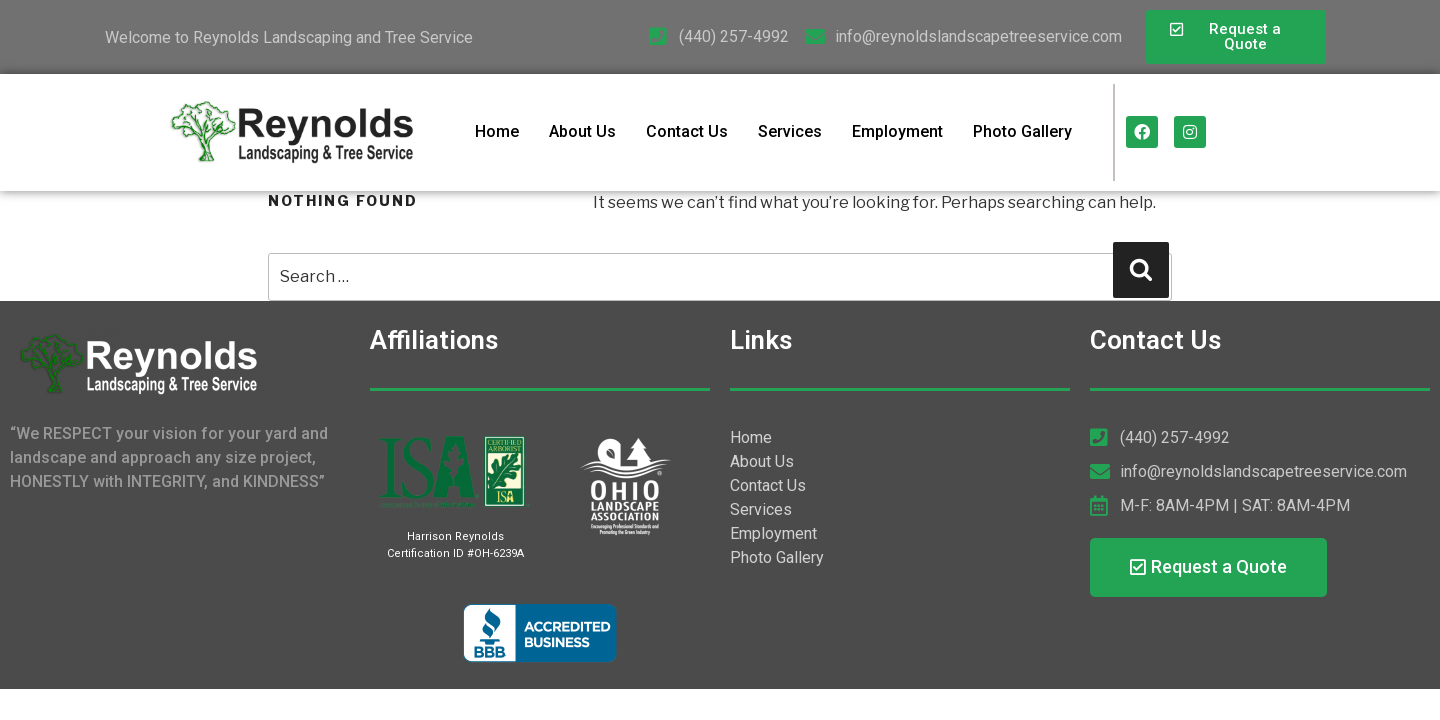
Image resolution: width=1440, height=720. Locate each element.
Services (790, 131)
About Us (582, 131)
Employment (897, 131)
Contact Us (687, 131)
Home (497, 131)
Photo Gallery (1022, 131)
